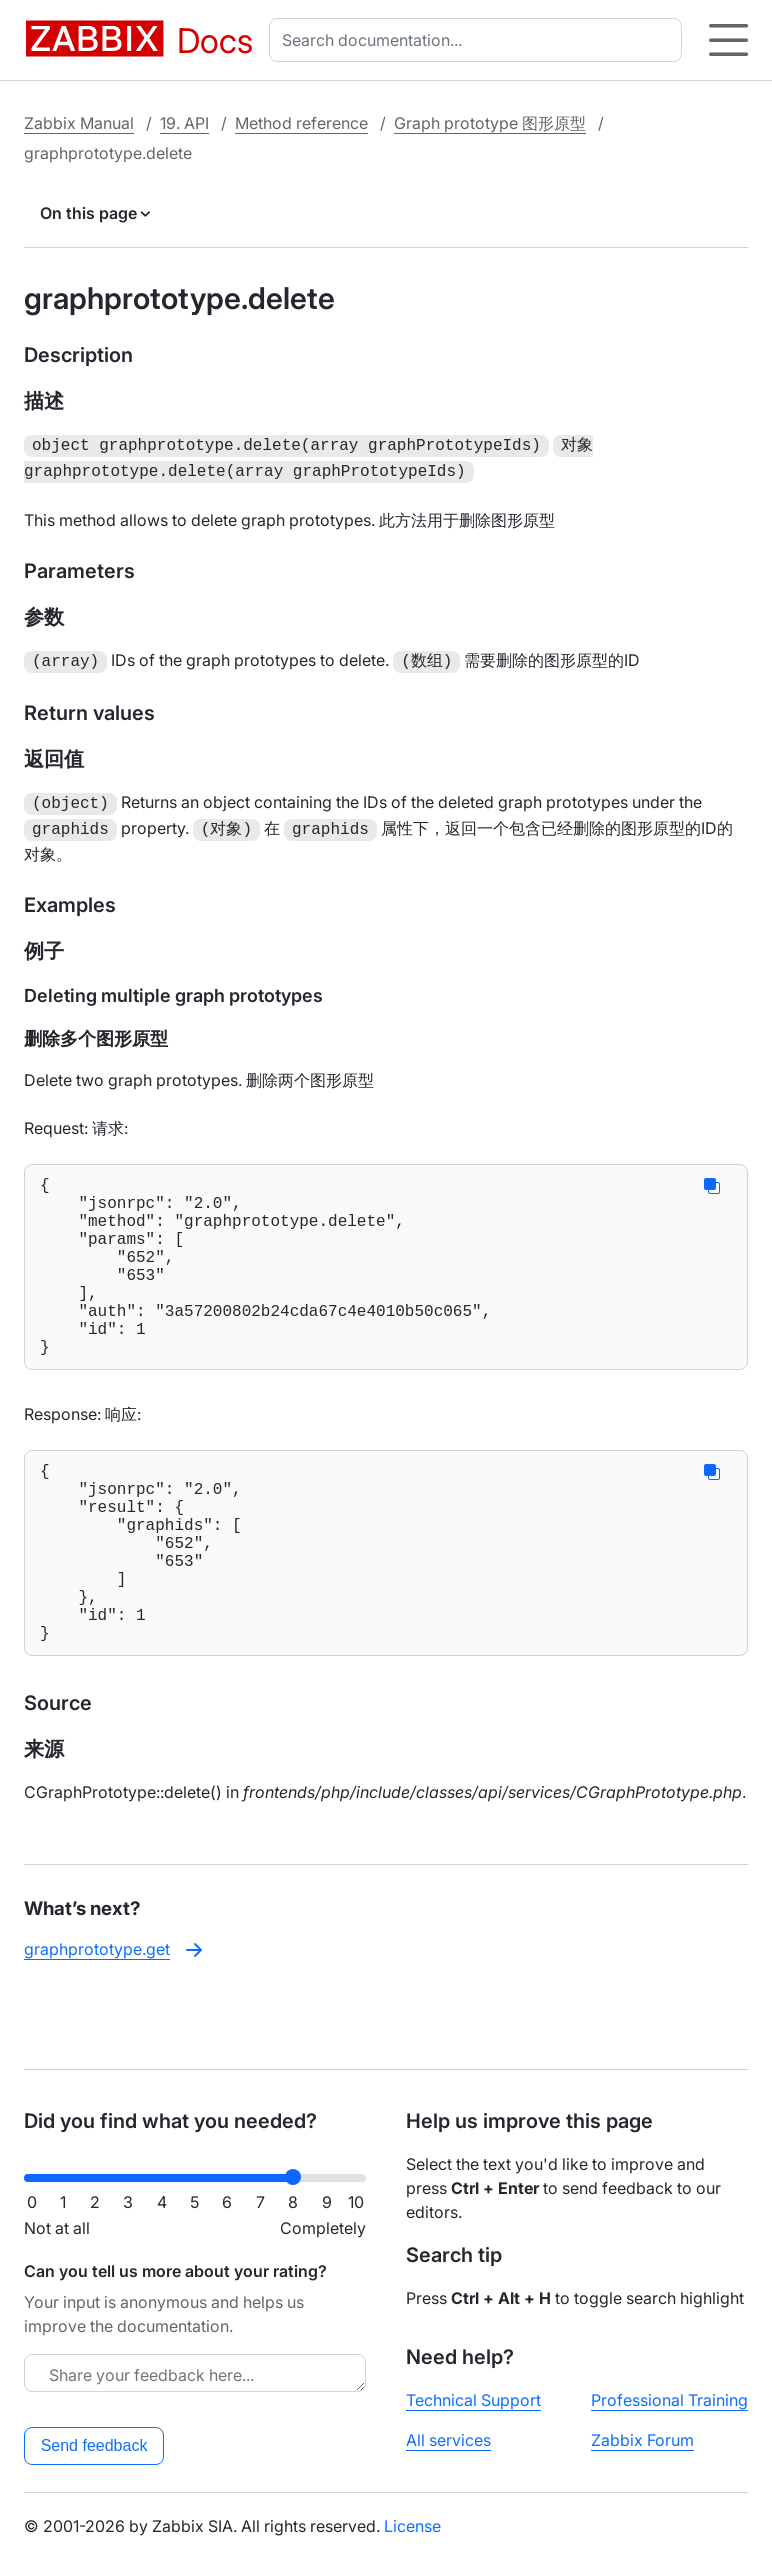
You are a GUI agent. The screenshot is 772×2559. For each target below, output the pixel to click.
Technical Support (473, 2400)
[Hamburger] (728, 40)
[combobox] (479, 40)
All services (448, 2440)
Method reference (301, 123)
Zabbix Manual (79, 123)
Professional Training (669, 2400)
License (412, 2526)
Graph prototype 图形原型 (490, 123)
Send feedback (94, 2445)
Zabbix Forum (642, 2440)
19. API (184, 123)
